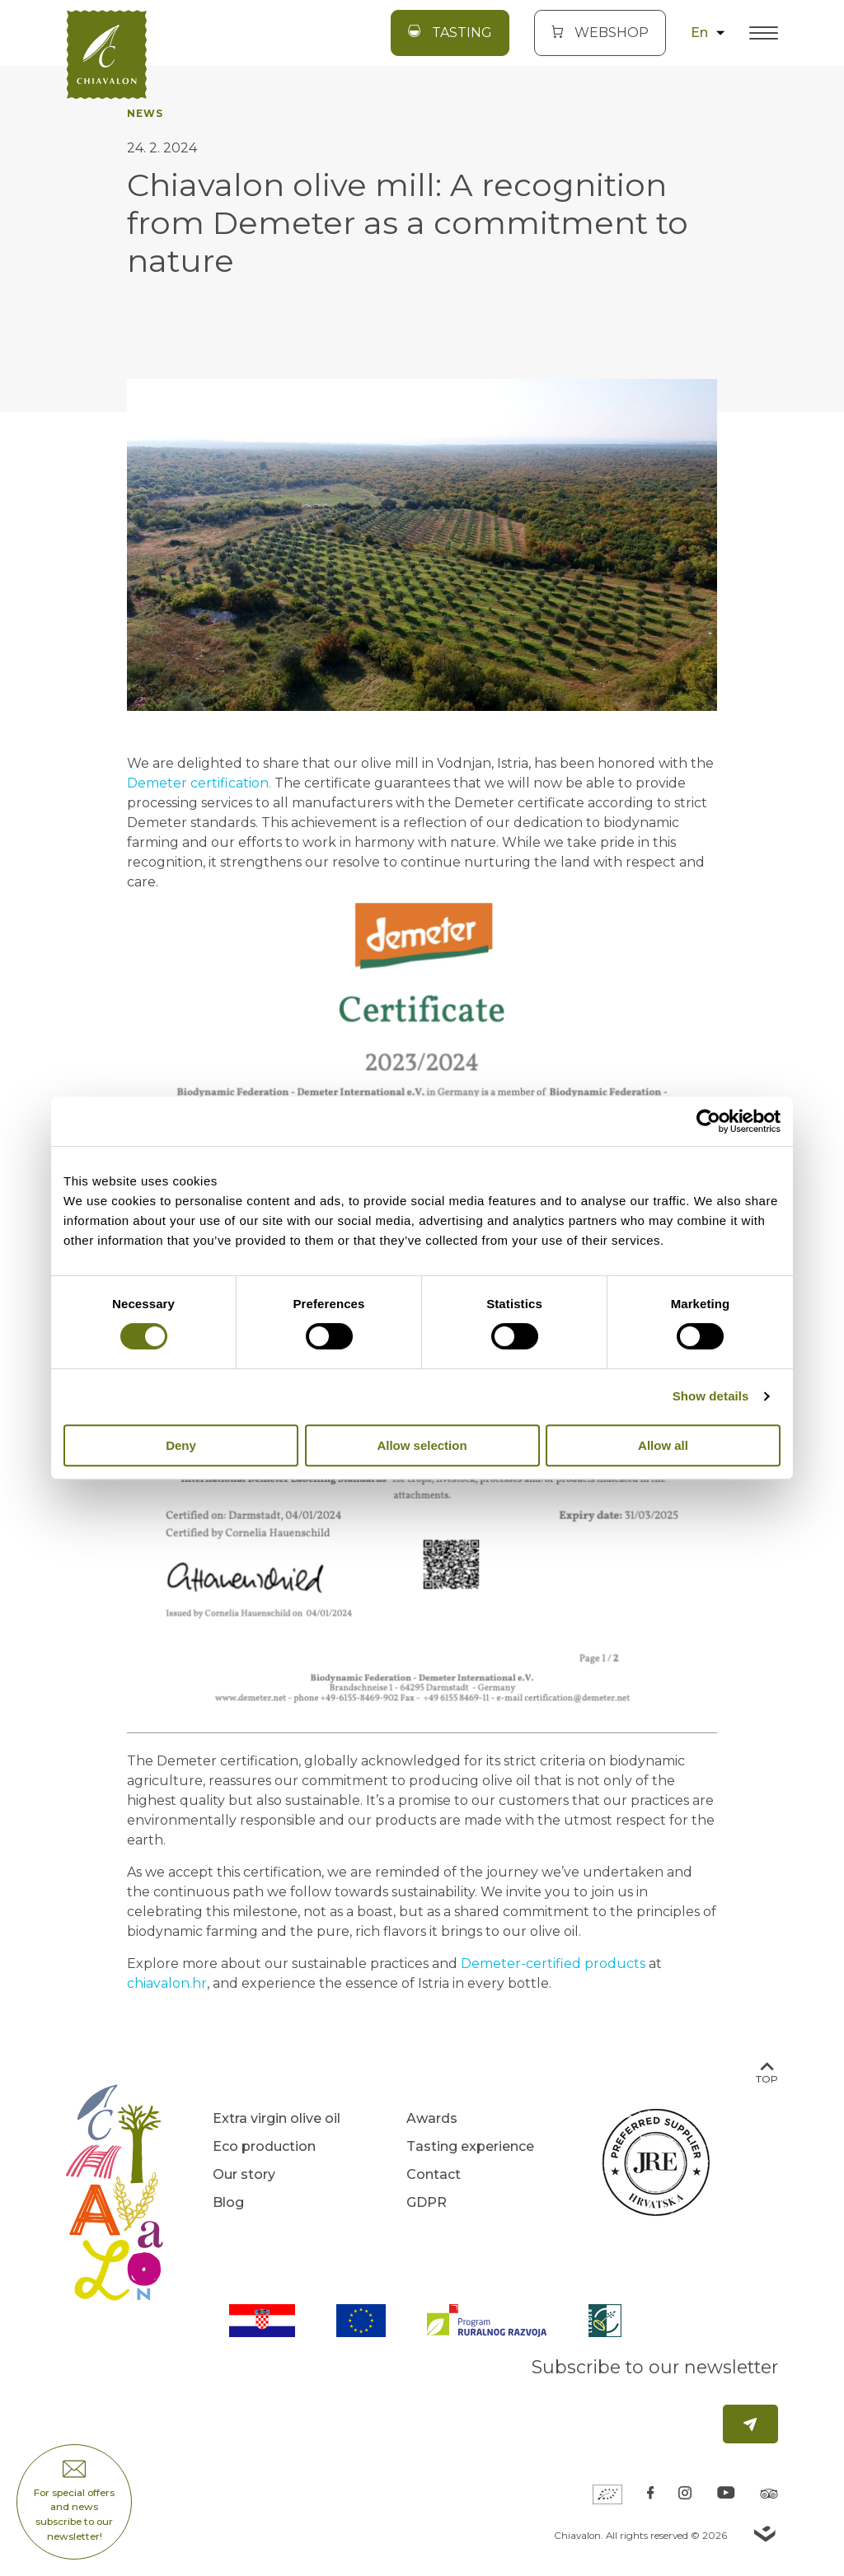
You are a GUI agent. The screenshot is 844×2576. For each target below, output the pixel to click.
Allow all (663, 1445)
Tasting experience (470, 2146)
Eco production (264, 2146)
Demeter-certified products (553, 1963)
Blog (228, 2202)
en (707, 32)
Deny (181, 1445)
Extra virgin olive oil (276, 2118)
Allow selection (422, 1445)
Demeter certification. (199, 783)
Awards (431, 2118)
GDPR (426, 2202)
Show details (711, 1396)
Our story (244, 2174)
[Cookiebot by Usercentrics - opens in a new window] (708, 1121)
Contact (433, 2174)
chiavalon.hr (167, 1983)
